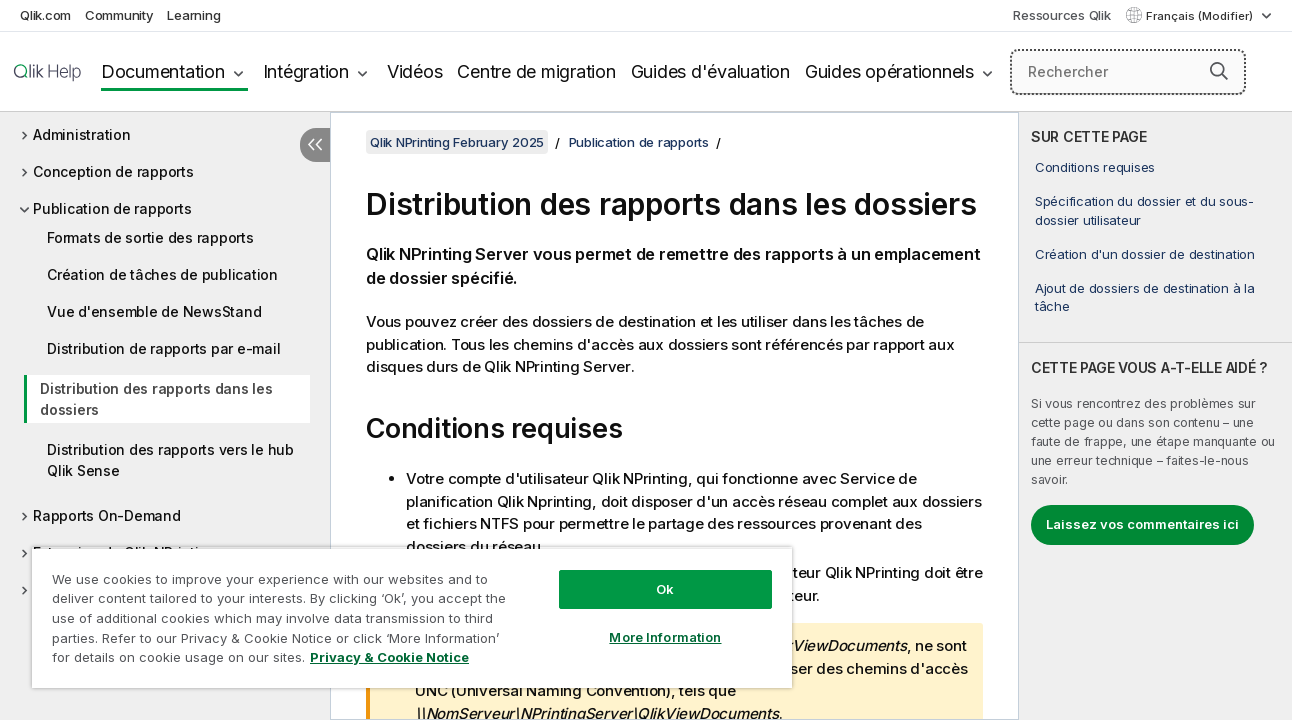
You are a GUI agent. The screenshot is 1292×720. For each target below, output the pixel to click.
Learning (193, 15)
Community (119, 15)
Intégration (306, 71)
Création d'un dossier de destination (1145, 254)
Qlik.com (45, 15)
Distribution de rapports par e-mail (163, 348)
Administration (82, 134)
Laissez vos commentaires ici (1142, 524)
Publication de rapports (112, 208)
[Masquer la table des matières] (315, 145)
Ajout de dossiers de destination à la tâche (1145, 297)
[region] (406, 617)
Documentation (163, 71)
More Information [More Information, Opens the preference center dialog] (656, 637)
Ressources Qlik (1061, 15)
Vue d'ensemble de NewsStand (154, 311)
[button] (1219, 71)
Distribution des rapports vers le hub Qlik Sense (170, 460)
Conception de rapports (113, 171)
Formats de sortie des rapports (150, 237)
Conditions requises (1095, 167)
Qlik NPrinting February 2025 (457, 142)
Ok (656, 589)
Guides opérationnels (889, 71)
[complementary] (1155, 416)
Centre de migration (536, 71)
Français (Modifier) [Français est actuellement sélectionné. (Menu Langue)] (1201, 16)
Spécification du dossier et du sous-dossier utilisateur (1144, 210)
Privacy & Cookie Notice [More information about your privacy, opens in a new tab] (389, 657)
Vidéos (415, 71)
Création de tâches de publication (162, 274)
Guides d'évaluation (710, 71)
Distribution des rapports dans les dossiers (156, 399)
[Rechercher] (1128, 72)
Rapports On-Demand (107, 515)
